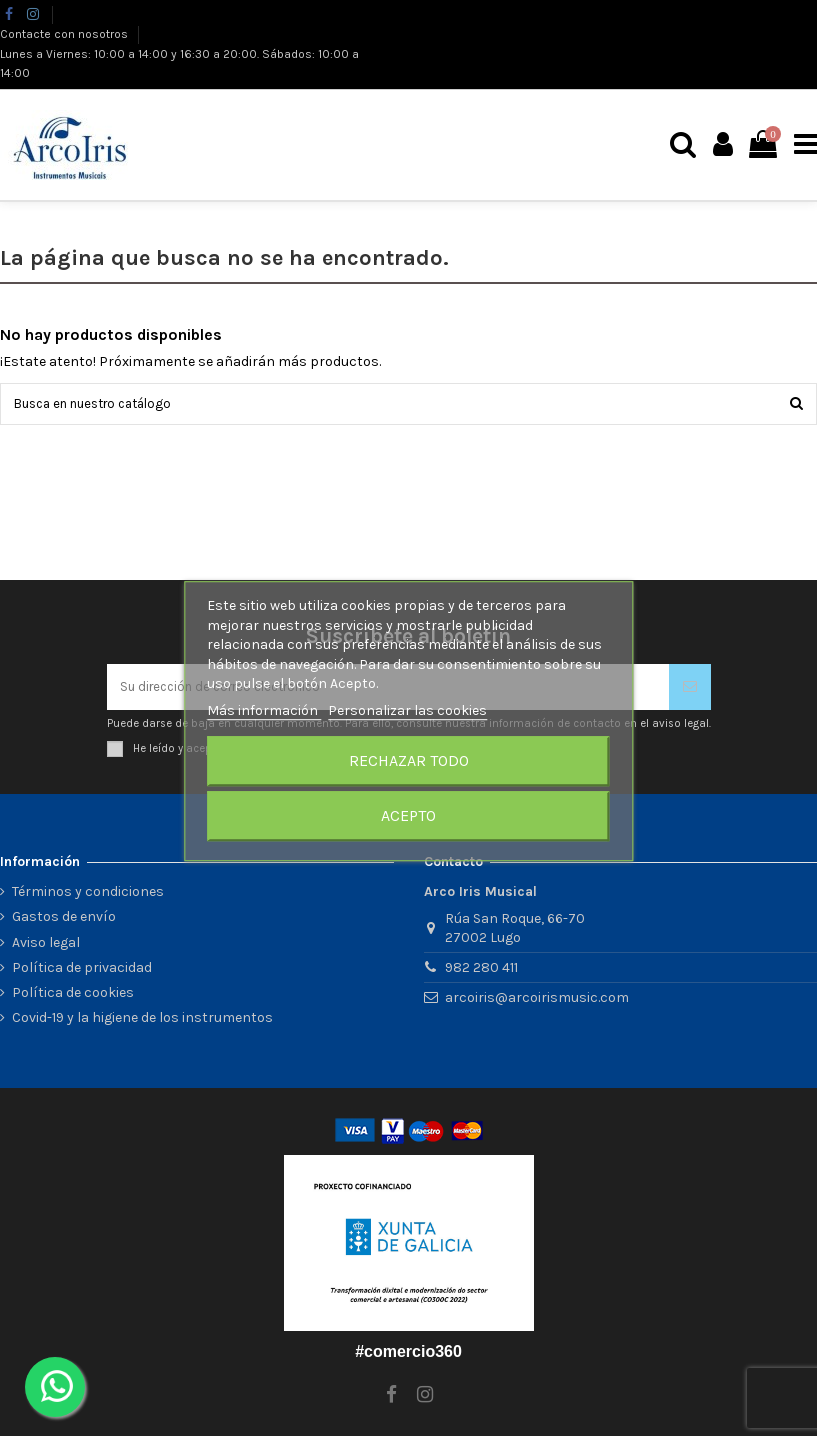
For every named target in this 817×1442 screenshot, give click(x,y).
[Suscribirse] (690, 690)
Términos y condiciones (88, 897)
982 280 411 (481, 973)
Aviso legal (46, 947)
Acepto (408, 815)
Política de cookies (73, 998)
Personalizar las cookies (407, 710)
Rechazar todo (409, 760)
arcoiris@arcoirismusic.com (537, 1003)
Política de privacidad (82, 973)
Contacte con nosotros (65, 34)
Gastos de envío (64, 922)
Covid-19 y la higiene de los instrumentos (142, 1023)
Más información (264, 710)
